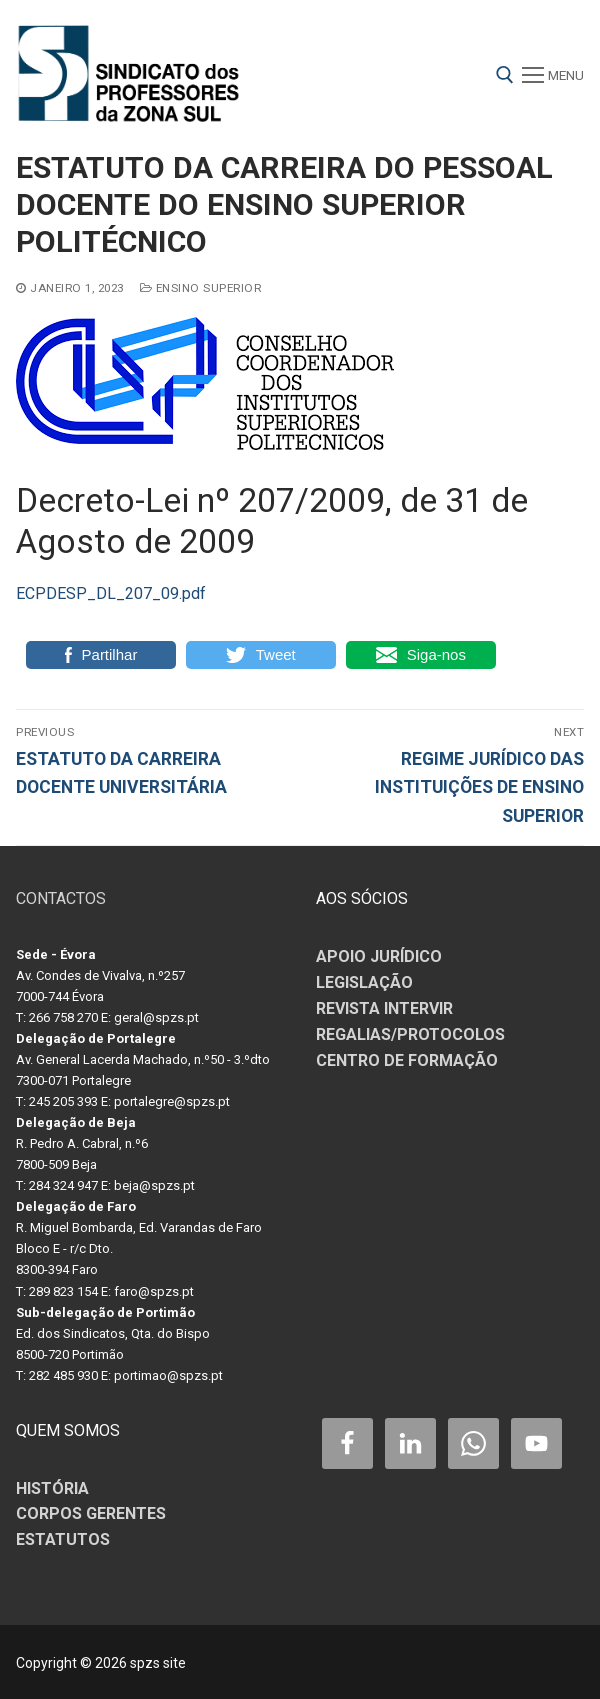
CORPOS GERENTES (91, 1513)
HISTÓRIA (52, 1488)
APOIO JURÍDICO (379, 956)
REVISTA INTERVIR (384, 1008)
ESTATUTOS (63, 1539)
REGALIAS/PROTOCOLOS (410, 1034)
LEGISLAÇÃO (364, 982)
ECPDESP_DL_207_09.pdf (111, 593)
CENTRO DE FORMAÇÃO (407, 1060)
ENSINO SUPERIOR (201, 288)
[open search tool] (505, 75)
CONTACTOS (61, 898)
